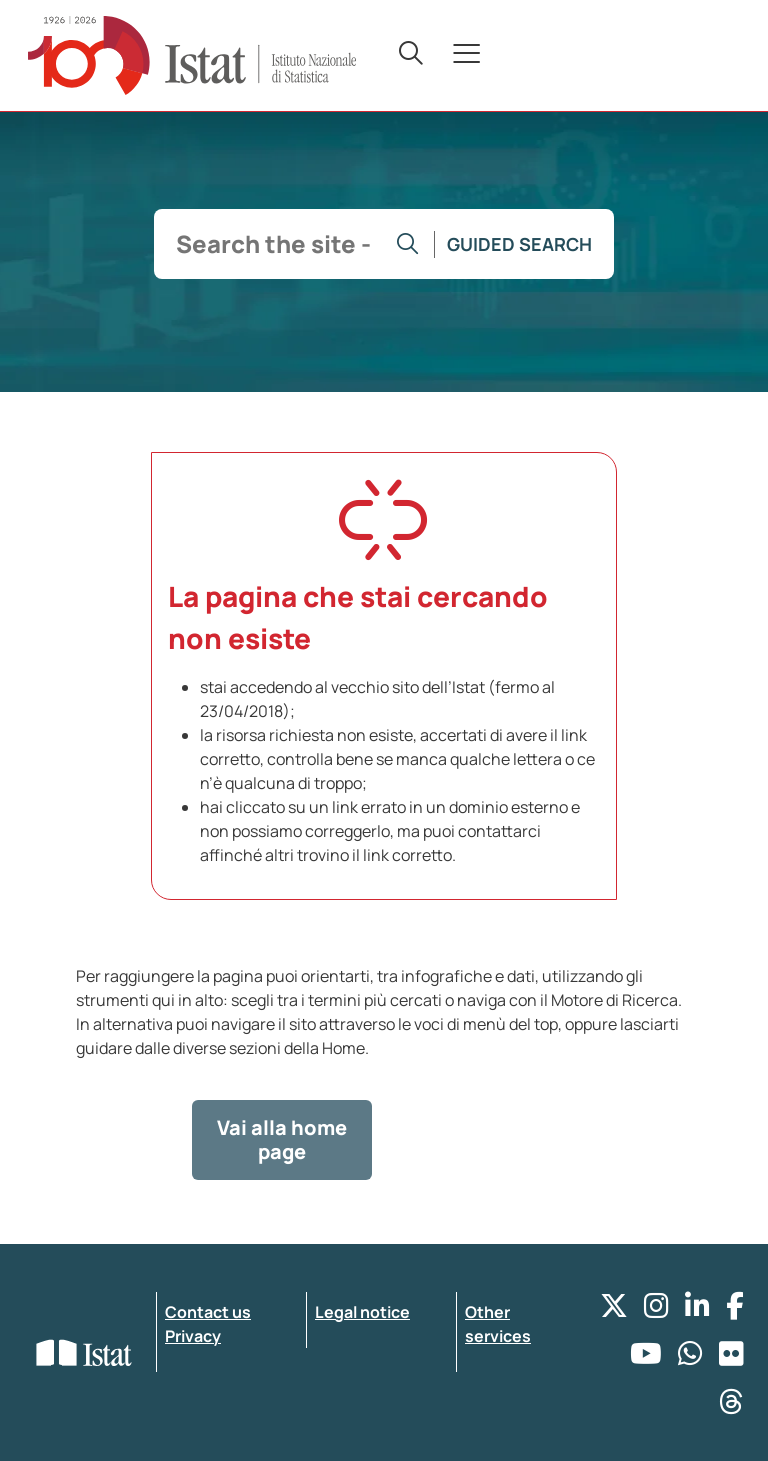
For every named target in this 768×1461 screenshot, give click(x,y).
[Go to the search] (408, 244)
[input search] (273, 244)
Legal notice (362, 1312)
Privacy (193, 1336)
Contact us (208, 1312)
